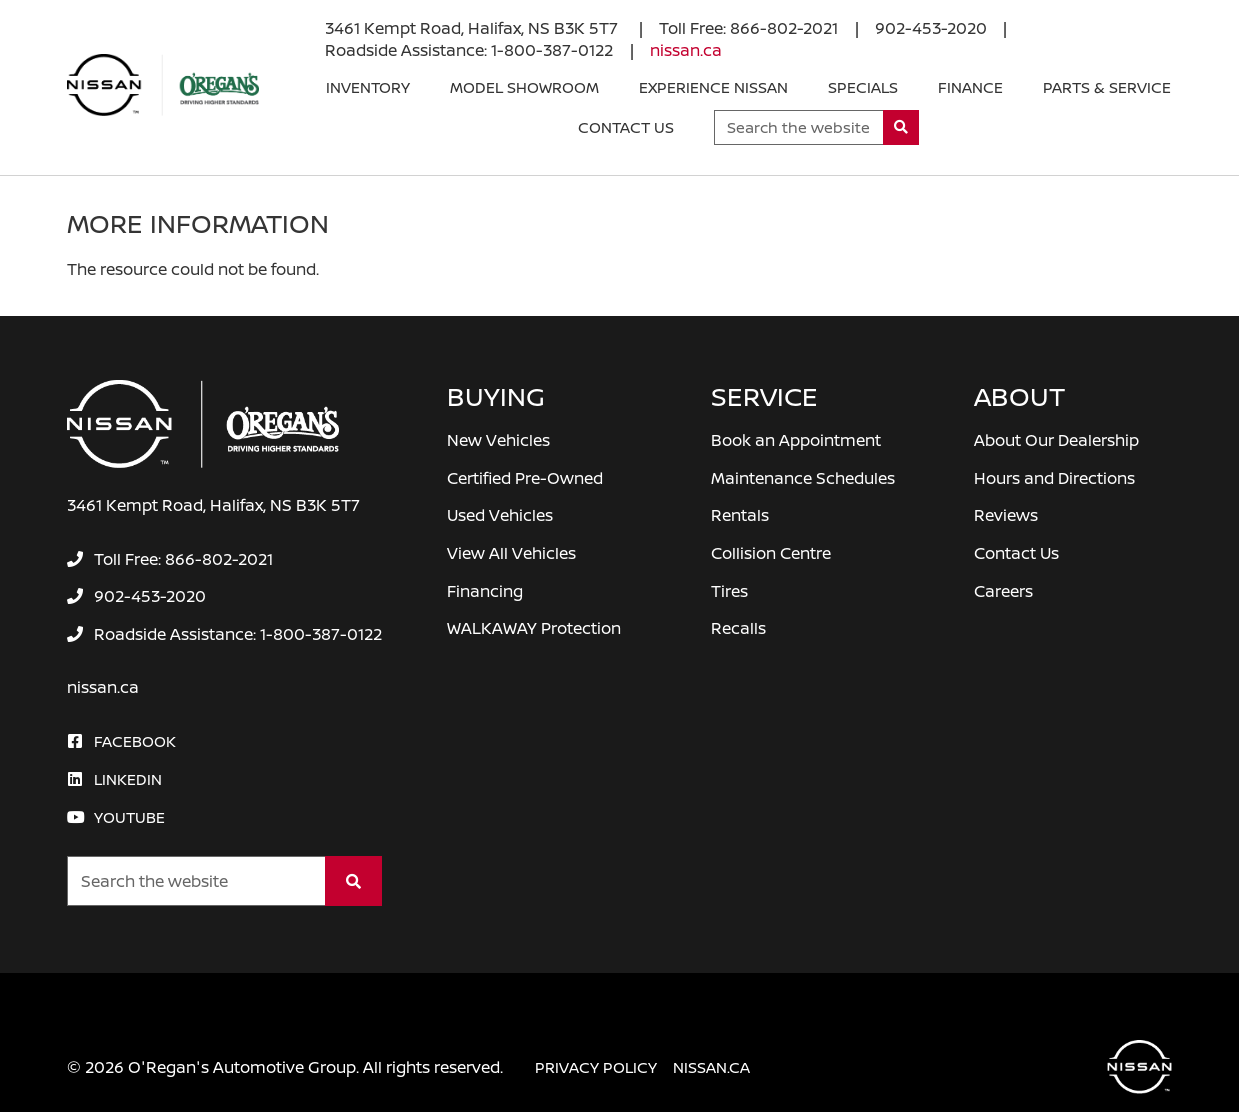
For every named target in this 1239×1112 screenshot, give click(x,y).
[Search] (901, 127)
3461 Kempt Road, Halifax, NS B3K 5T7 (473, 28)
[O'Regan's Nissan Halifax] (163, 85)
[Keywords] (798, 127)
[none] (748, 28)
